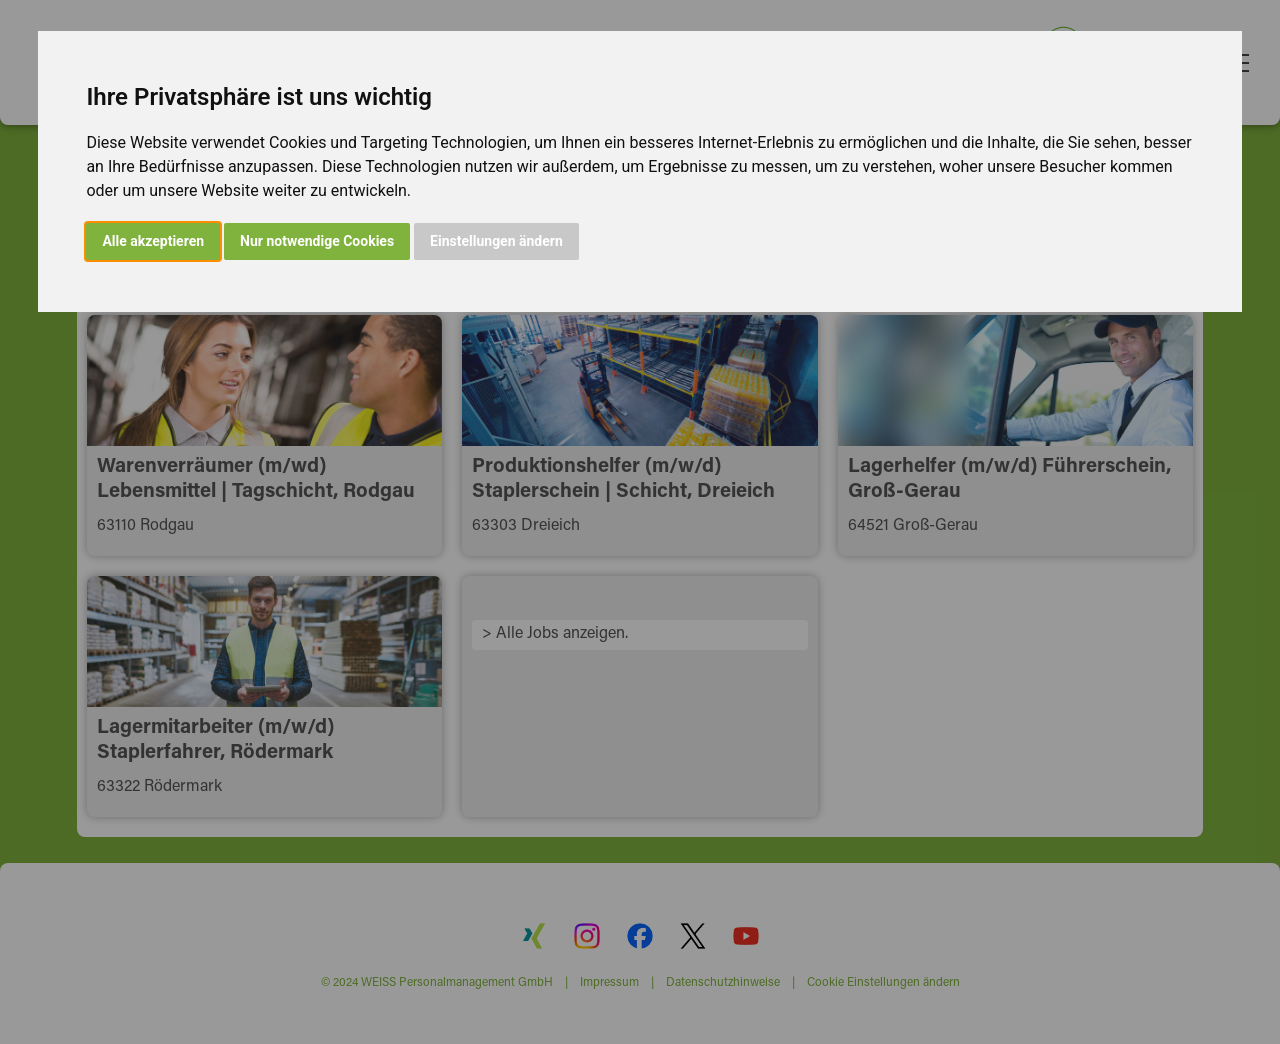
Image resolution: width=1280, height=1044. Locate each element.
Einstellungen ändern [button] (496, 241)
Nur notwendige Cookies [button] (317, 241)
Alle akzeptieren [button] (153, 241)
